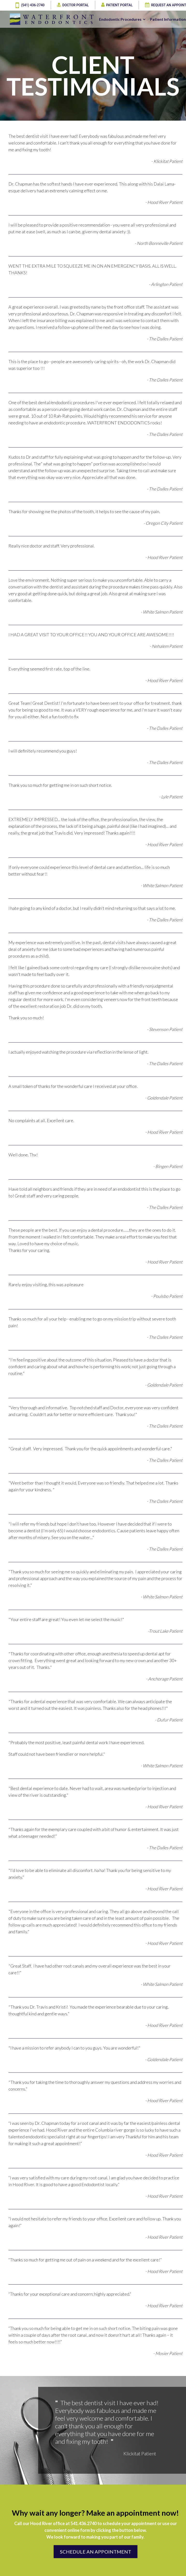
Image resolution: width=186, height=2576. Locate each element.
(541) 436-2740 (30, 5)
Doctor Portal (73, 5)
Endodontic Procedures (120, 19)
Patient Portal (117, 5)
